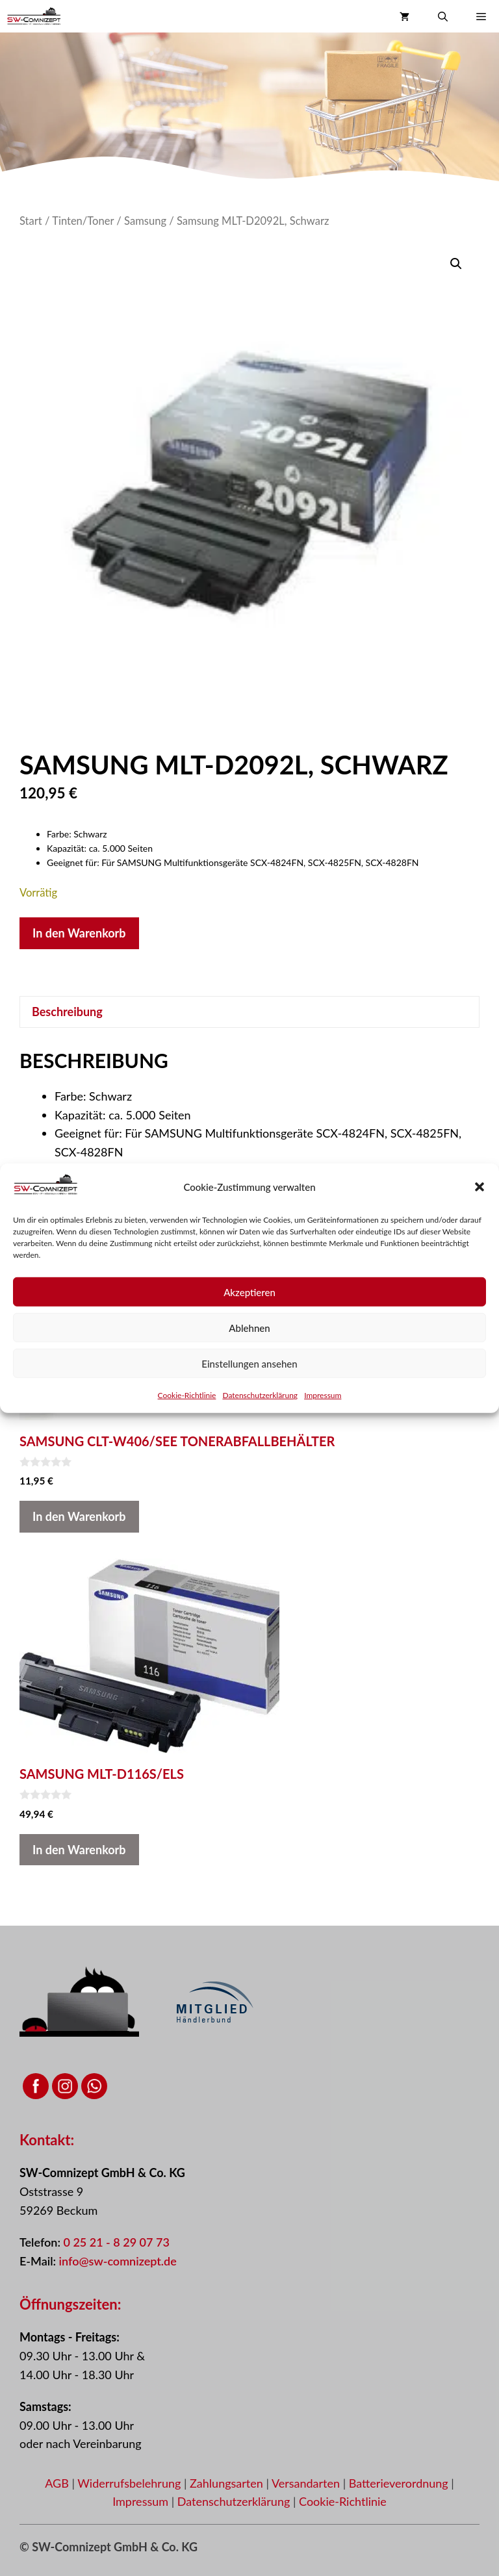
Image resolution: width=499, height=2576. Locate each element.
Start (30, 220)
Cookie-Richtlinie (187, 1395)
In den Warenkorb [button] (79, 1516)
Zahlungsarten (228, 2483)
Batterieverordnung (400, 2483)
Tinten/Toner (83, 220)
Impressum (322, 1395)
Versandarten (307, 2483)
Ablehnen (249, 1327)
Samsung (145, 220)
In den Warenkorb (79, 933)
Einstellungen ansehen (249, 1363)
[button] (479, 1186)
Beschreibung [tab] (67, 1011)
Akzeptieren (249, 1291)
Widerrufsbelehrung (130, 2483)
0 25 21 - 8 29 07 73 (116, 2242)
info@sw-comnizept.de (118, 2261)
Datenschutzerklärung (260, 1395)
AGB (57, 2483)
